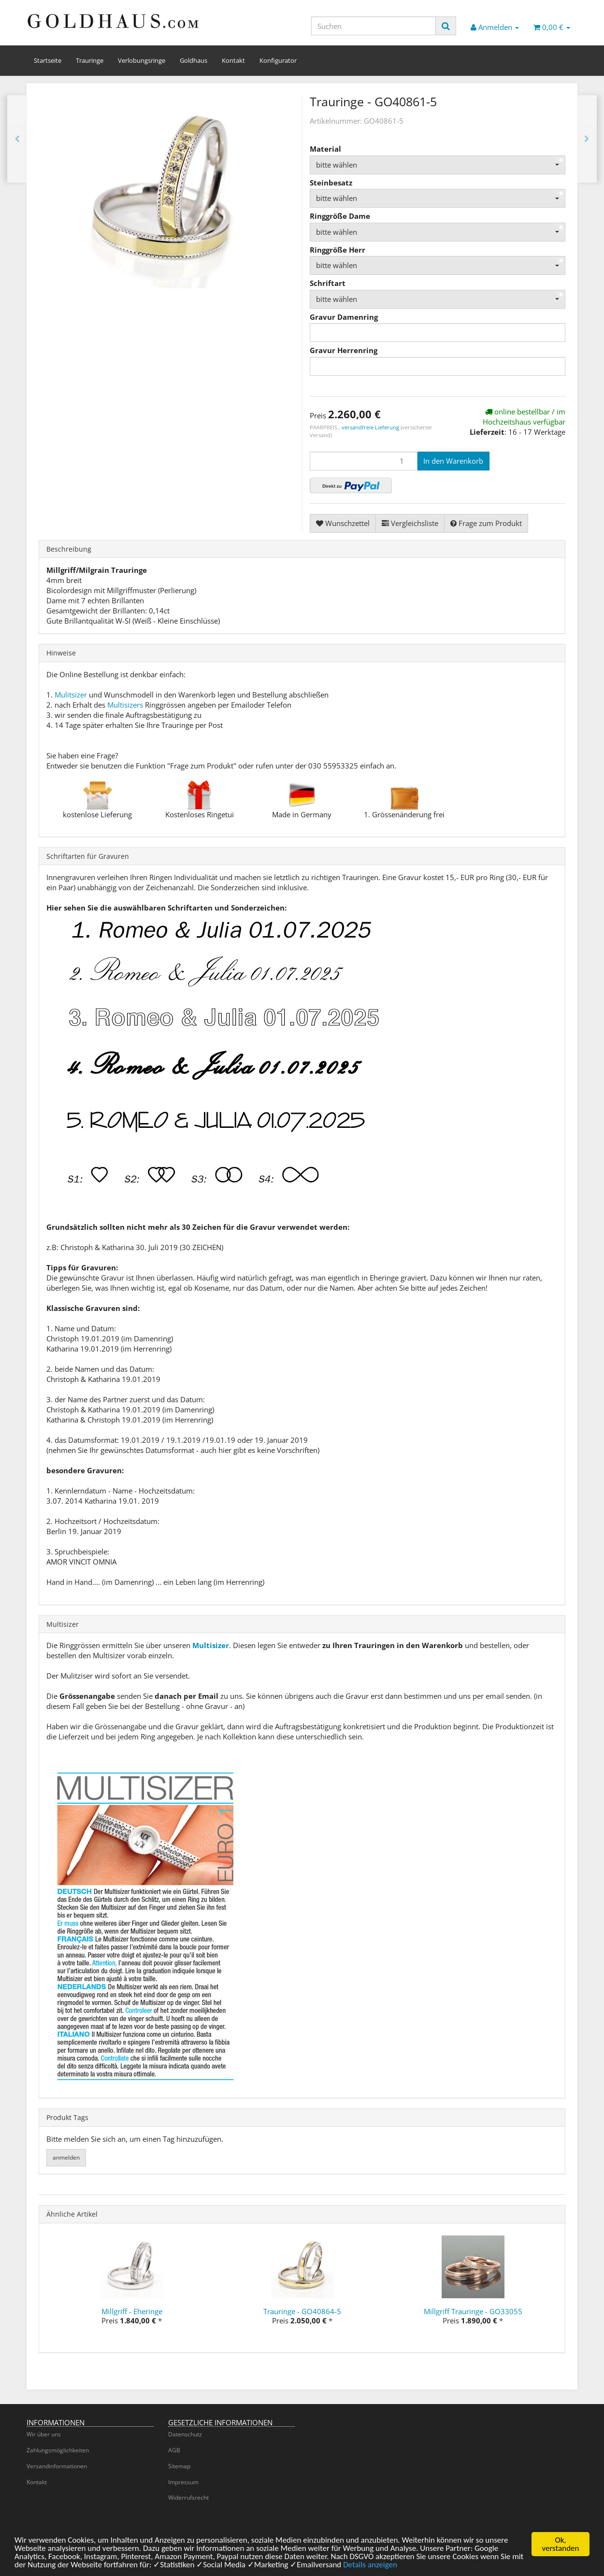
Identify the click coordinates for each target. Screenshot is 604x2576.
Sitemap (179, 2466)
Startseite (47, 60)
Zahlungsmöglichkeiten (58, 2450)
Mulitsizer (71, 694)
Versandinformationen (57, 2466)
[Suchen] (373, 25)
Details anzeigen (370, 2566)
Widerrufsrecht (188, 2497)
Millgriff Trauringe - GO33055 (473, 2311)
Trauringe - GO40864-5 (302, 2311)
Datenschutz (185, 2434)
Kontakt (233, 60)
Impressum (183, 2482)
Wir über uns (44, 2434)
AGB (174, 2450)
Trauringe (89, 60)
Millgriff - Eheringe (131, 2311)
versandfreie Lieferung (370, 427)
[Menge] (363, 461)
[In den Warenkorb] (453, 461)
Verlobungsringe (141, 60)
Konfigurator (278, 60)
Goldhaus (193, 60)
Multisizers (125, 705)
